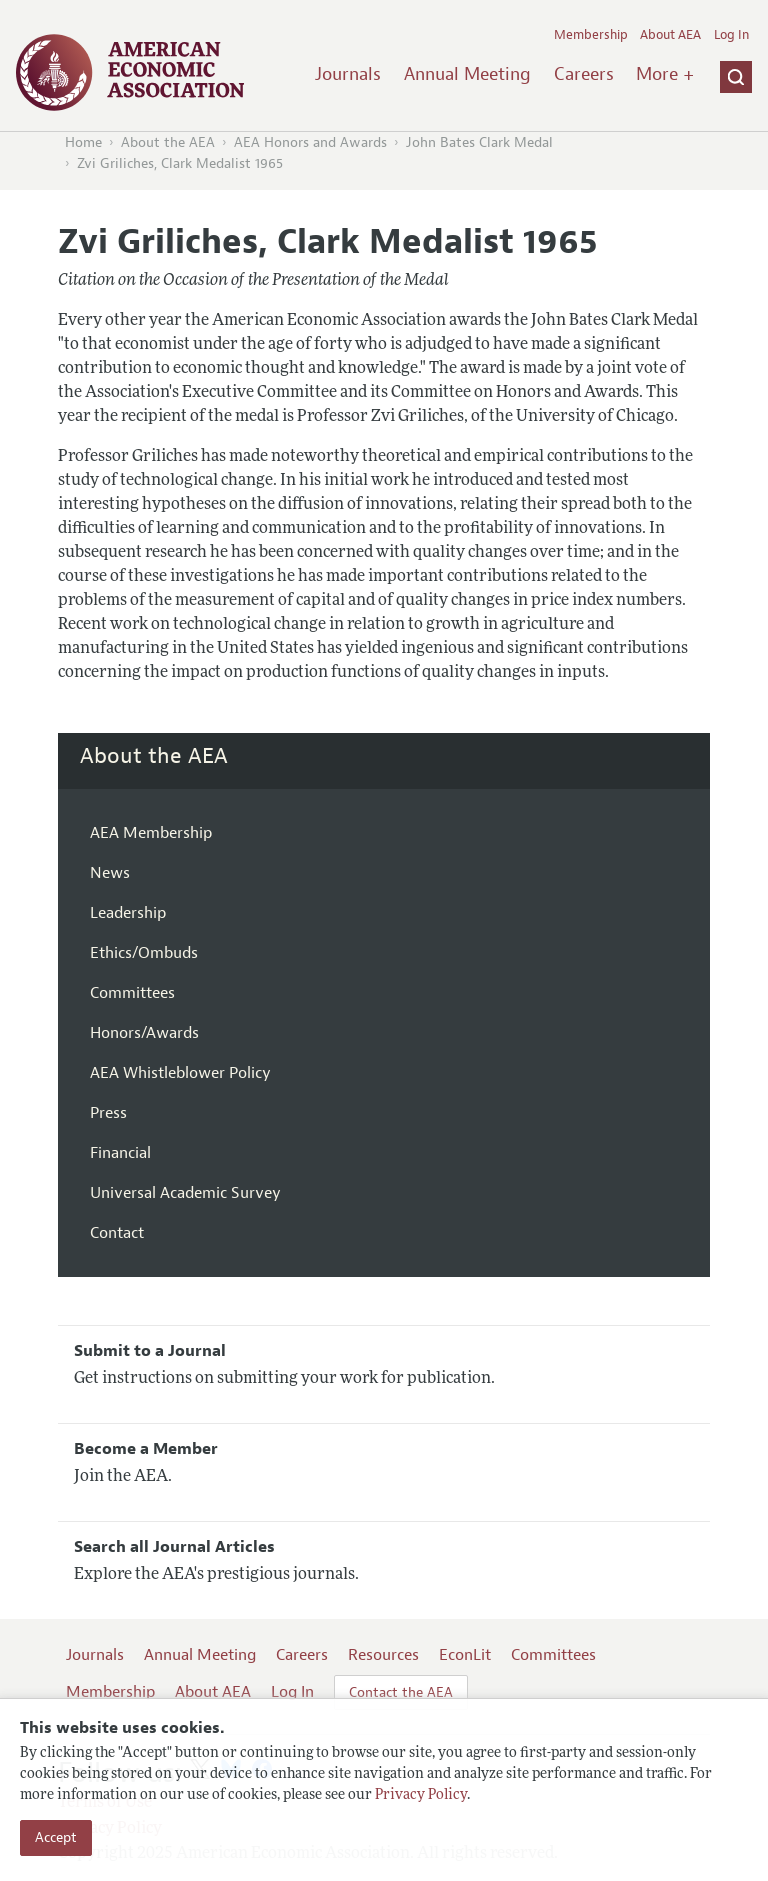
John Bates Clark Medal (479, 142)
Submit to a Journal (150, 1351)
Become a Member (146, 1449)
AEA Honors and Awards (310, 142)
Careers (584, 74)
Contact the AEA (401, 1692)
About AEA (670, 35)
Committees (132, 993)
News (110, 873)
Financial (120, 1153)
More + (665, 74)
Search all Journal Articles (174, 1547)
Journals (348, 74)
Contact (117, 1233)
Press (108, 1113)
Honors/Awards (144, 1033)
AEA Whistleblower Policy (180, 1073)
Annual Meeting (467, 74)
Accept (56, 1837)
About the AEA (168, 142)
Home (83, 142)
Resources (383, 1655)
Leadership (128, 913)
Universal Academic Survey (185, 1193)
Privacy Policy (421, 1795)
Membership (591, 35)
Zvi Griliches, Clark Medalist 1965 (180, 163)
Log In (731, 35)
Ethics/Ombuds (144, 953)
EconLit (465, 1655)
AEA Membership (151, 833)
